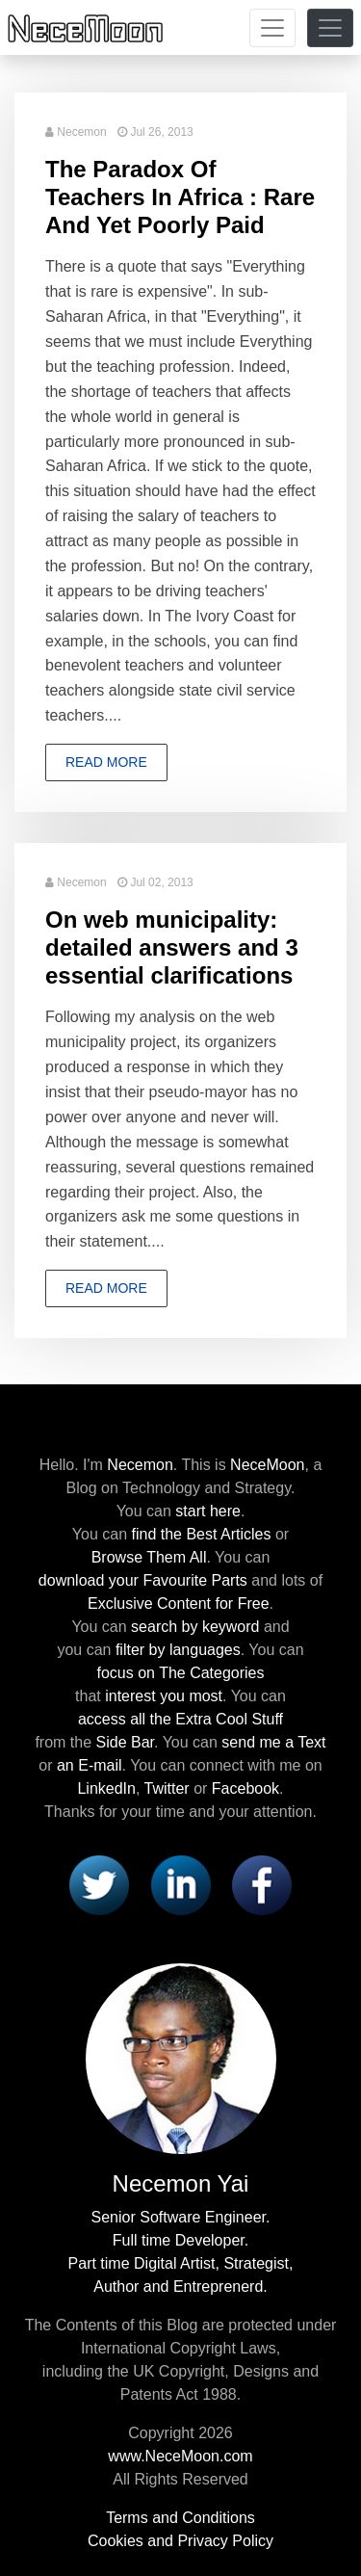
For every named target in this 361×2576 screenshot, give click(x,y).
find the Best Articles (201, 1534)
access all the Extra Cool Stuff (180, 1719)
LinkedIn (106, 1788)
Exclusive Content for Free (179, 1603)
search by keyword (195, 1626)
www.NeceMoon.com (180, 2456)
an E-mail (89, 1765)
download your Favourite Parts (143, 1580)
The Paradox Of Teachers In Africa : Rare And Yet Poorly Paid (180, 197)
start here (208, 1511)
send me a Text (273, 1742)
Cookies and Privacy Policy (180, 2541)
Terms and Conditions (180, 2518)
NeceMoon (267, 1465)
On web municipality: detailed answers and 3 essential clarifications (171, 947)
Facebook (245, 1788)
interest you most (163, 1696)
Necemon (81, 132)
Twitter (167, 1788)
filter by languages (178, 1650)
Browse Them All (149, 1557)
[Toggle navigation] (272, 28)
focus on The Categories (180, 1673)
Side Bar (125, 1742)
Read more (106, 762)
